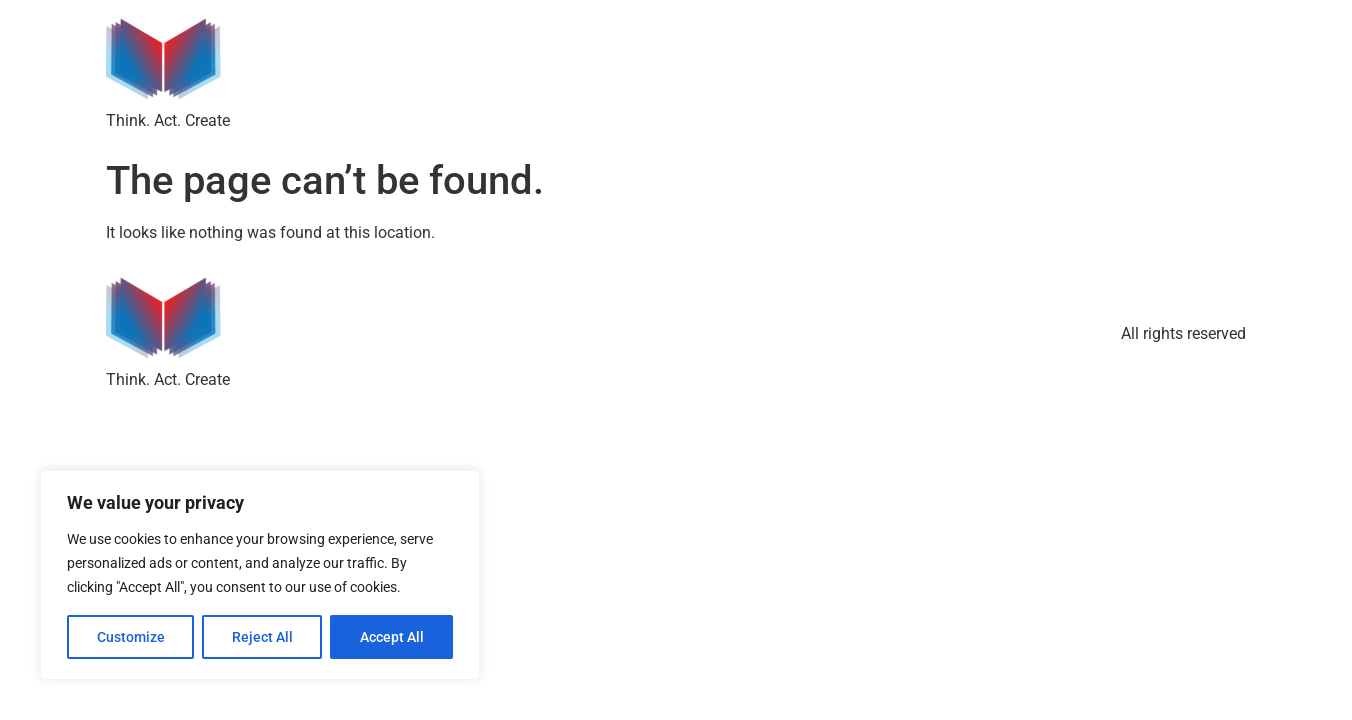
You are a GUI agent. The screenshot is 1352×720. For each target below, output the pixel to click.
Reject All (262, 637)
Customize (131, 637)
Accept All (392, 637)
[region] (260, 575)
